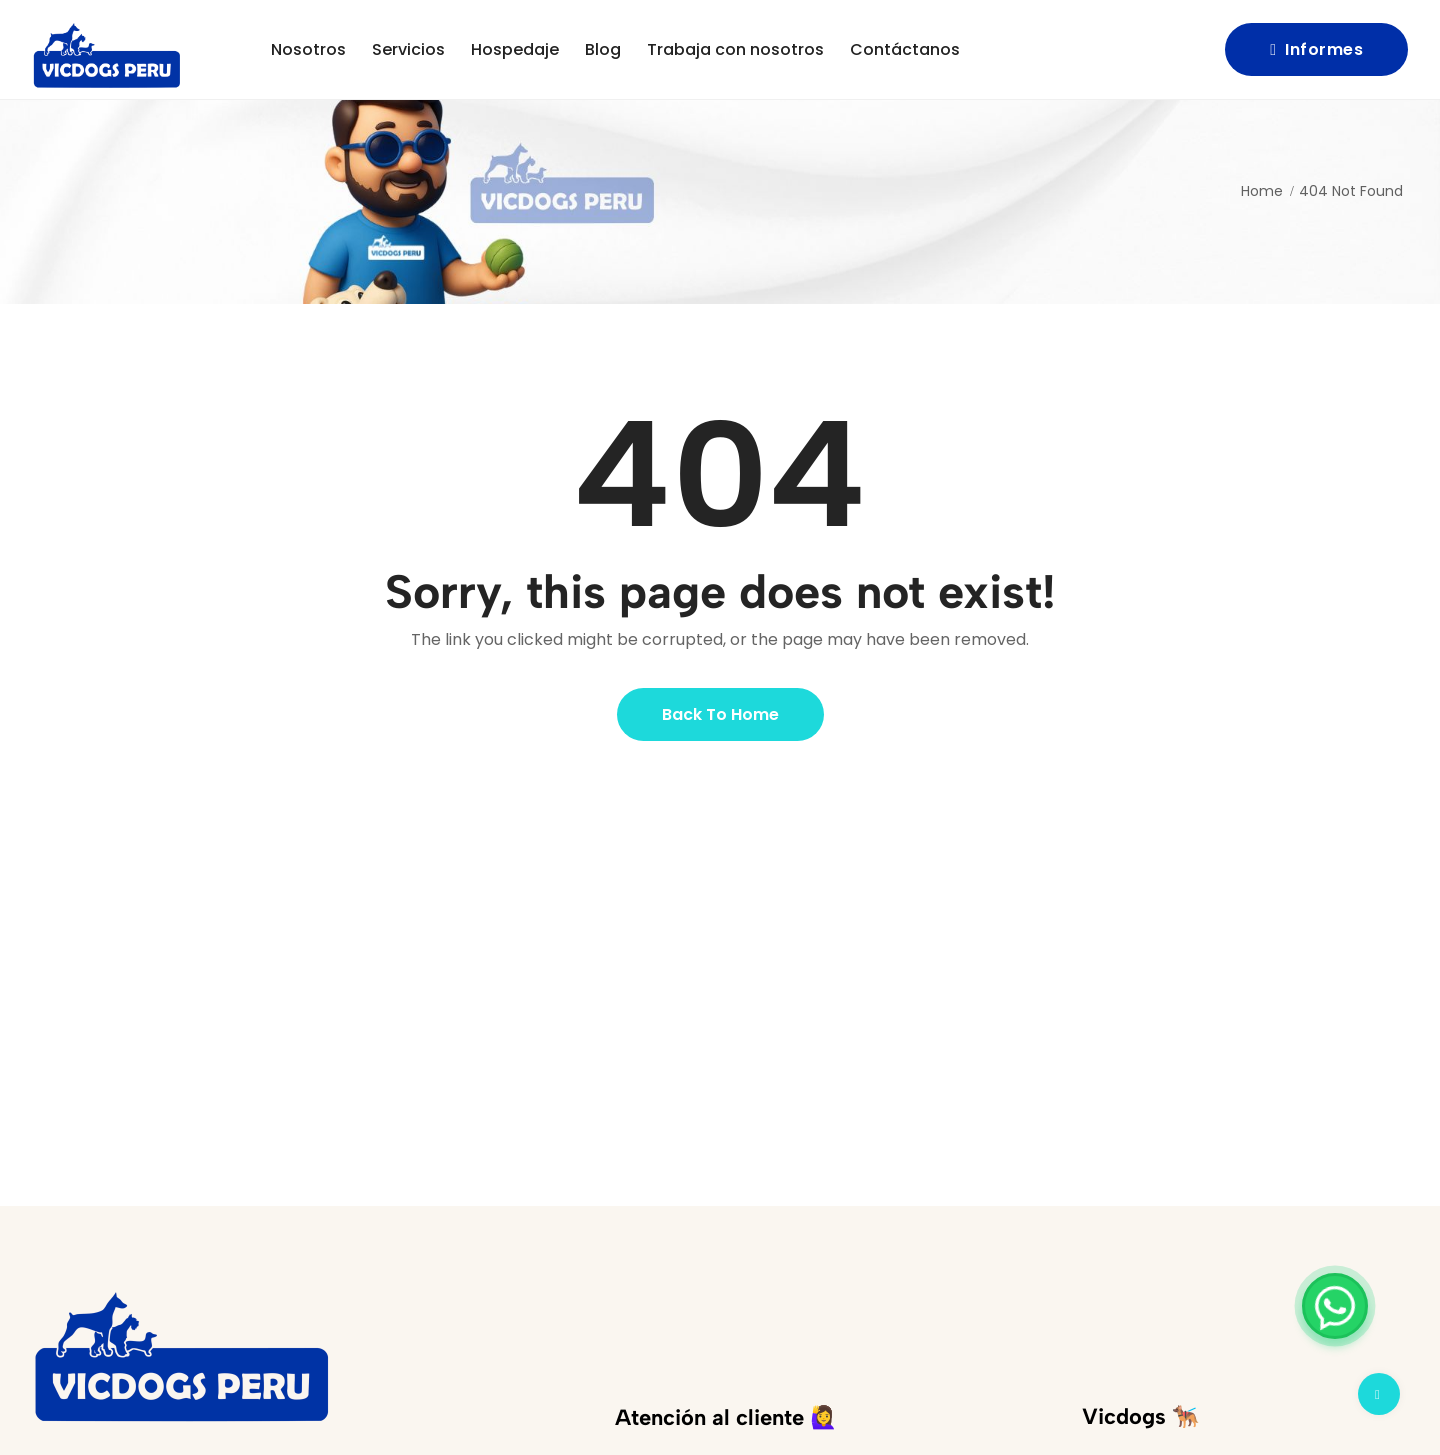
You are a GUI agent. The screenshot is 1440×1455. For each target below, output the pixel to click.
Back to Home (720, 714)
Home (1262, 191)
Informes (1316, 49)
